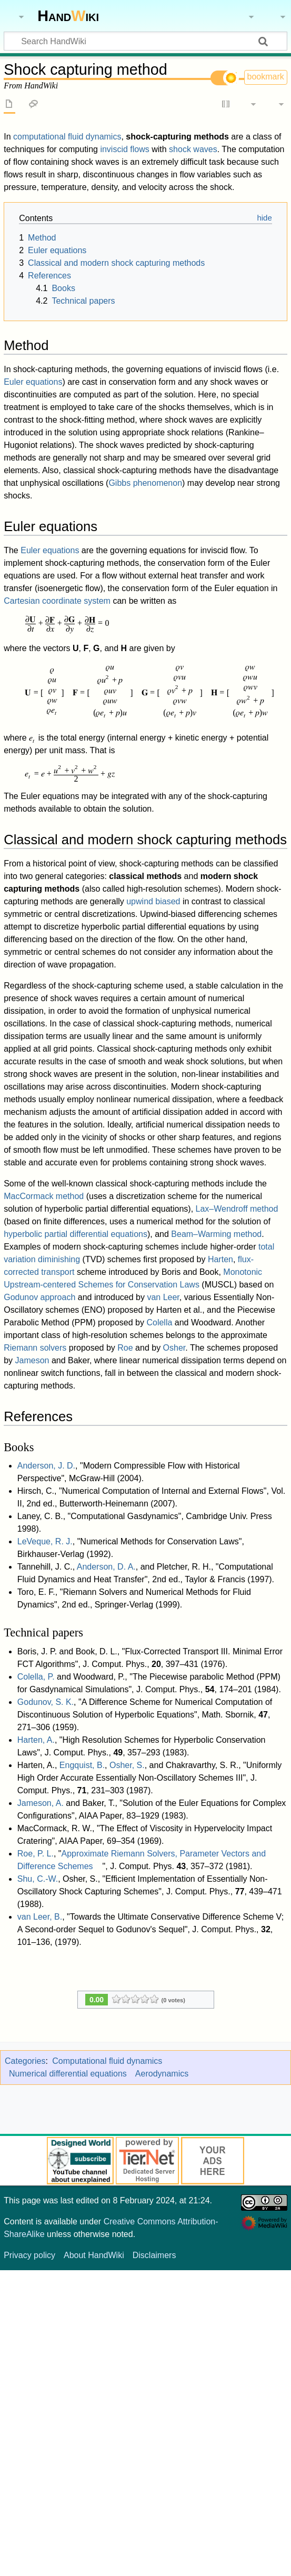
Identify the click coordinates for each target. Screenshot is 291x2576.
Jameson (32, 1360)
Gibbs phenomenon (145, 482)
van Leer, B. (39, 1916)
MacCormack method (44, 1196)
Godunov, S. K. (45, 1702)
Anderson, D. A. (106, 1566)
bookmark (265, 76)
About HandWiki (94, 2255)
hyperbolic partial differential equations (75, 1234)
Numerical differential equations (68, 2073)
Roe (125, 1347)
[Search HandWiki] (145, 41)
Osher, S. (127, 1765)
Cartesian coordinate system (57, 600)
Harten (220, 1259)
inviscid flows (124, 149)
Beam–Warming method (216, 1234)
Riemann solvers (35, 1347)
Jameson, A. (40, 1803)
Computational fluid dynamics (107, 2060)
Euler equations (33, 381)
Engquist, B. (82, 1765)
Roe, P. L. (35, 1853)
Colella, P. (36, 1676)
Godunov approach (39, 1297)
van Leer (163, 1297)
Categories (25, 2060)
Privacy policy (29, 2255)
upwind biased (153, 901)
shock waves (193, 149)
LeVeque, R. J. (45, 1541)
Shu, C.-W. (37, 1878)
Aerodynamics (161, 2073)
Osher (174, 1347)
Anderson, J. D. (46, 1465)
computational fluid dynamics (67, 136)
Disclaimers (154, 2255)
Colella (159, 1322)
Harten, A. (36, 1739)
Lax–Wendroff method (237, 1208)
